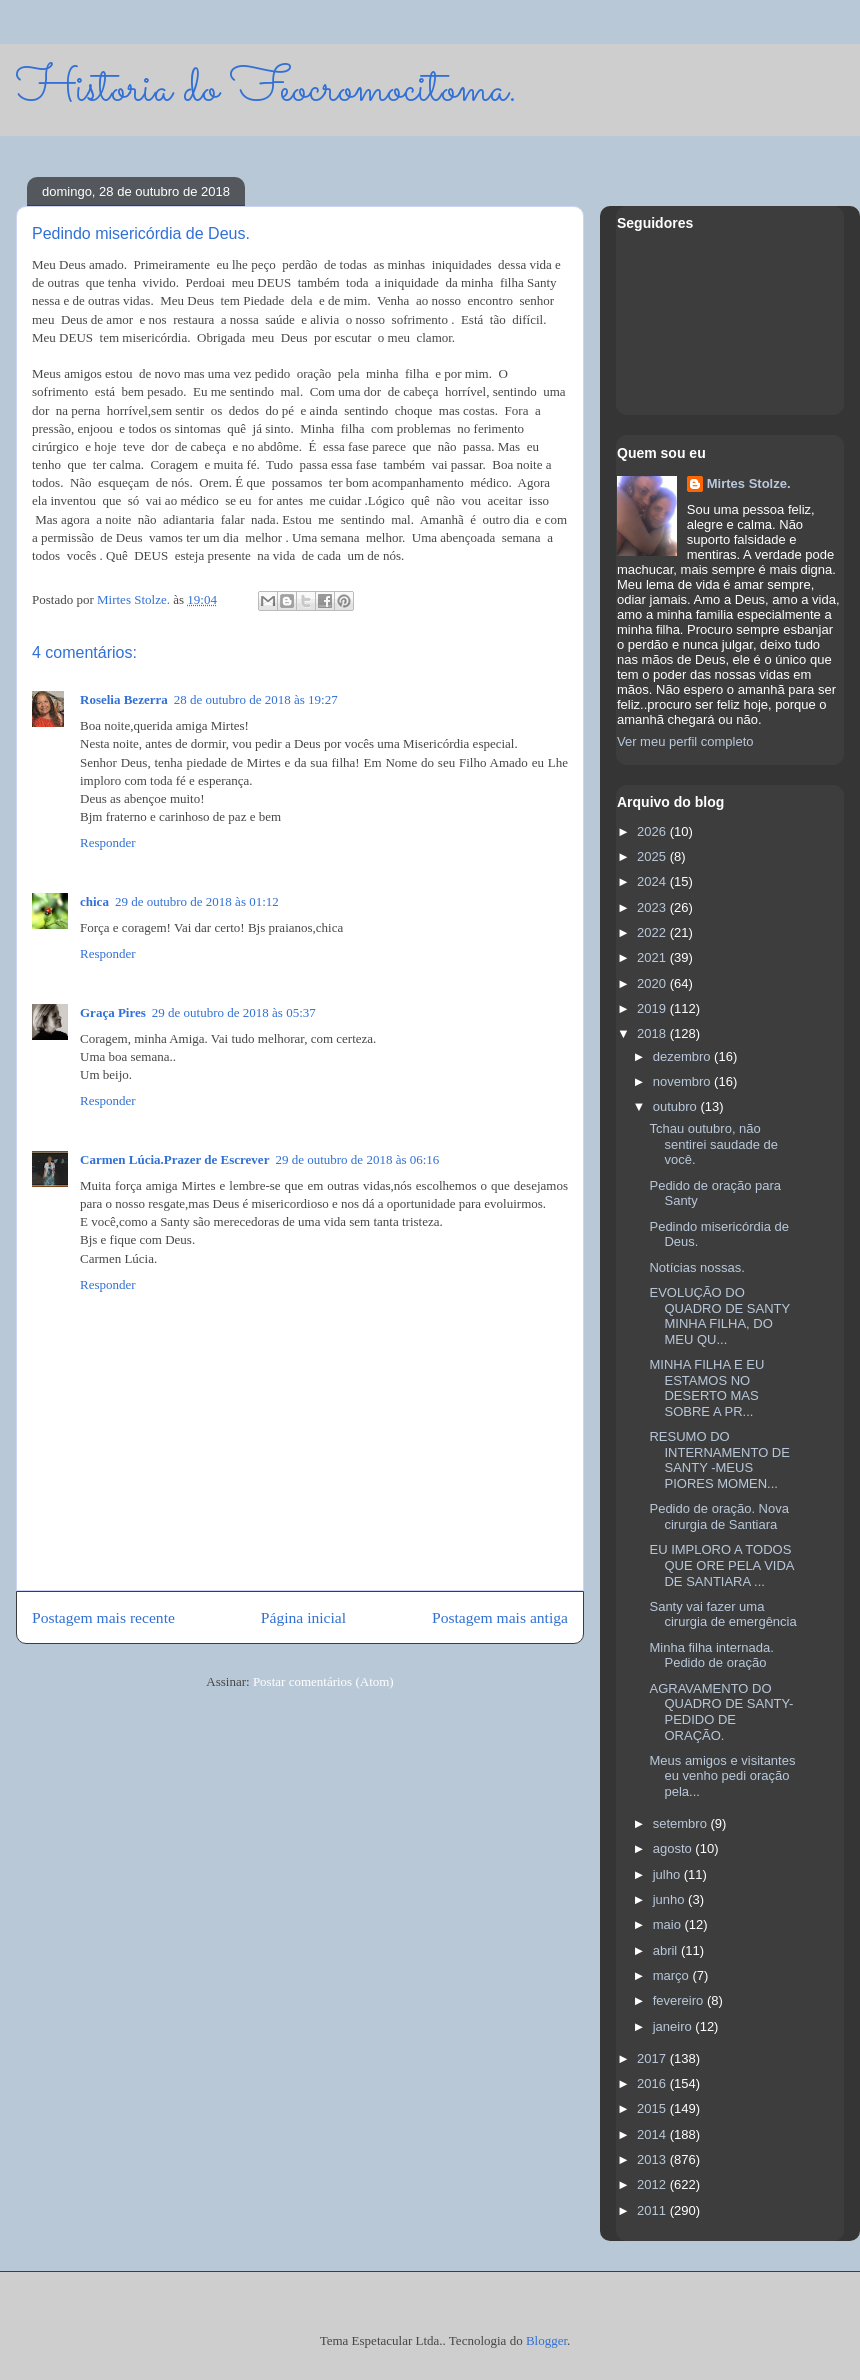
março (673, 1975)
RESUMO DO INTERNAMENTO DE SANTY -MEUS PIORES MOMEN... (719, 1460)
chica (94, 901)
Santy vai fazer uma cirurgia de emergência (722, 1614)
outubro (677, 1106)
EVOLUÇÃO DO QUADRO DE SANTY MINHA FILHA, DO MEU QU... (719, 1316)
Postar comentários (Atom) (323, 1681)
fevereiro (680, 2000)
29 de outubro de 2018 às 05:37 (234, 1012)
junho (670, 1899)
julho (668, 1874)
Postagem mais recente (103, 1617)
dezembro (683, 1056)
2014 (653, 2134)
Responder (108, 842)
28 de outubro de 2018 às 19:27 (256, 699)
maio (669, 1924)
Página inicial (303, 1617)
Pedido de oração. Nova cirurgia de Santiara (718, 1516)
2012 (653, 2184)
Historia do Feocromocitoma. (266, 89)
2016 (653, 2083)
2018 (653, 1033)
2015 (653, 2108)
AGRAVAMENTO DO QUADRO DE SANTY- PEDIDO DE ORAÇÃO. (721, 1712)
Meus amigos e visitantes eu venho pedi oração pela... (722, 1776)
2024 (653, 881)
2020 (653, 983)
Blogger (546, 2340)
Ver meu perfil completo (685, 741)
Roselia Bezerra (124, 699)
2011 (653, 2210)
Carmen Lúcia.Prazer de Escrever (174, 1159)
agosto (674, 1848)
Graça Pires (113, 1012)
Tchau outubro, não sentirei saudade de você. (713, 1144)
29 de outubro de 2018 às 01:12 (197, 901)
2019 (653, 1008)
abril (667, 1950)
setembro (682, 1823)
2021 (653, 957)
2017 (653, 2058)
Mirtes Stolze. (749, 483)
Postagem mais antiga (500, 1617)
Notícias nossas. (696, 1267)
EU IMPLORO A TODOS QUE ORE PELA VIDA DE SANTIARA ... (721, 1565)
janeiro (674, 2026)
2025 (653, 856)
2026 (653, 831)
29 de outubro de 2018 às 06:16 (357, 1159)
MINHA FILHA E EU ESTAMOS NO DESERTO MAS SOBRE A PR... (706, 1388)
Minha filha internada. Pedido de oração (711, 1655)
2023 (653, 907)
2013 (653, 2159)
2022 (653, 932)
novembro (683, 1081)
